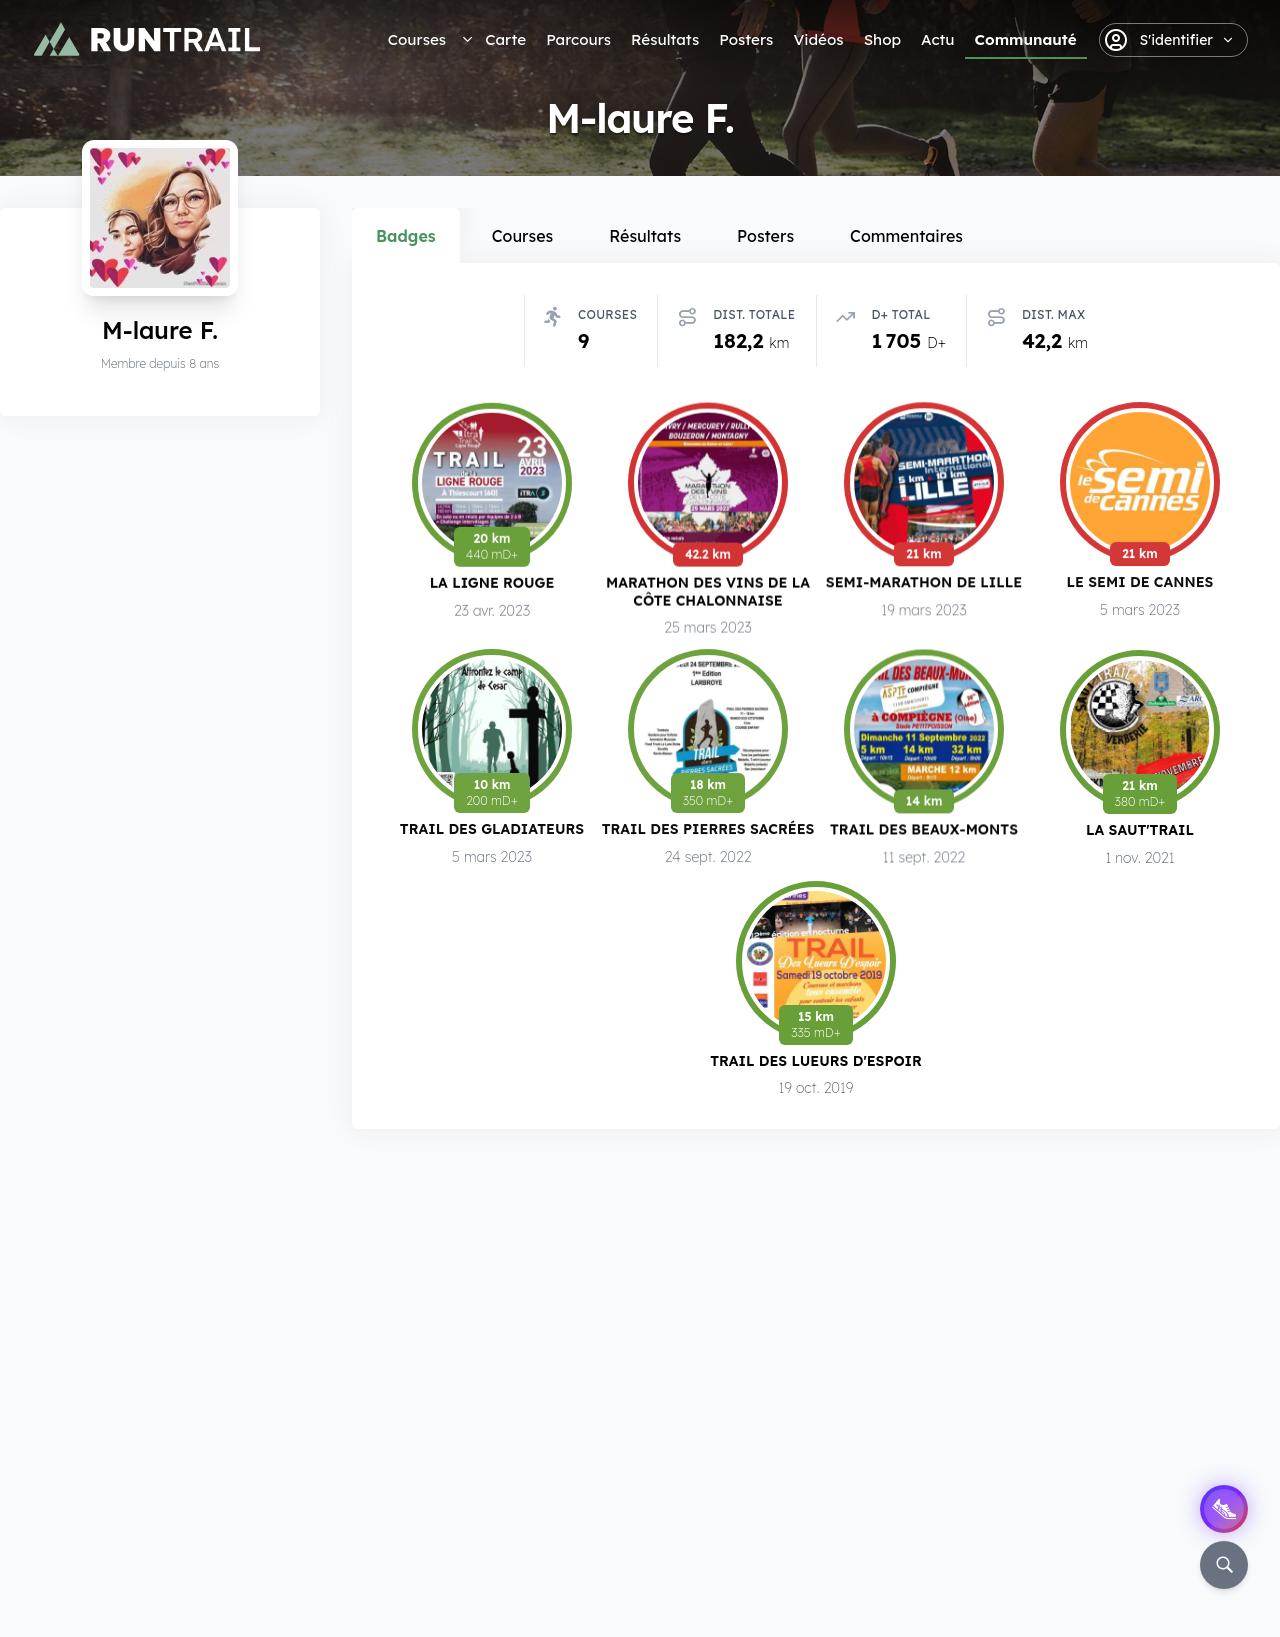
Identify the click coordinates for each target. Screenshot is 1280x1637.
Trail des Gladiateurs (492, 834)
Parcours (578, 39)
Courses (417, 39)
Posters (746, 39)
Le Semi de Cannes (1140, 586)
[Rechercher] (1224, 1565)
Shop (882, 39)
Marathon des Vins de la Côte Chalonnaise (708, 592)
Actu (937, 39)
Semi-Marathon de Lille (924, 584)
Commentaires (906, 236)
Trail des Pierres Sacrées (708, 835)
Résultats (665, 39)
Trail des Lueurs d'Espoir (816, 1061)
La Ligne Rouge (492, 583)
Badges (406, 236)
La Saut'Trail (1140, 834)
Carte (505, 39)
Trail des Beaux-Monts (924, 835)
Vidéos (818, 39)
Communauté (1026, 39)
